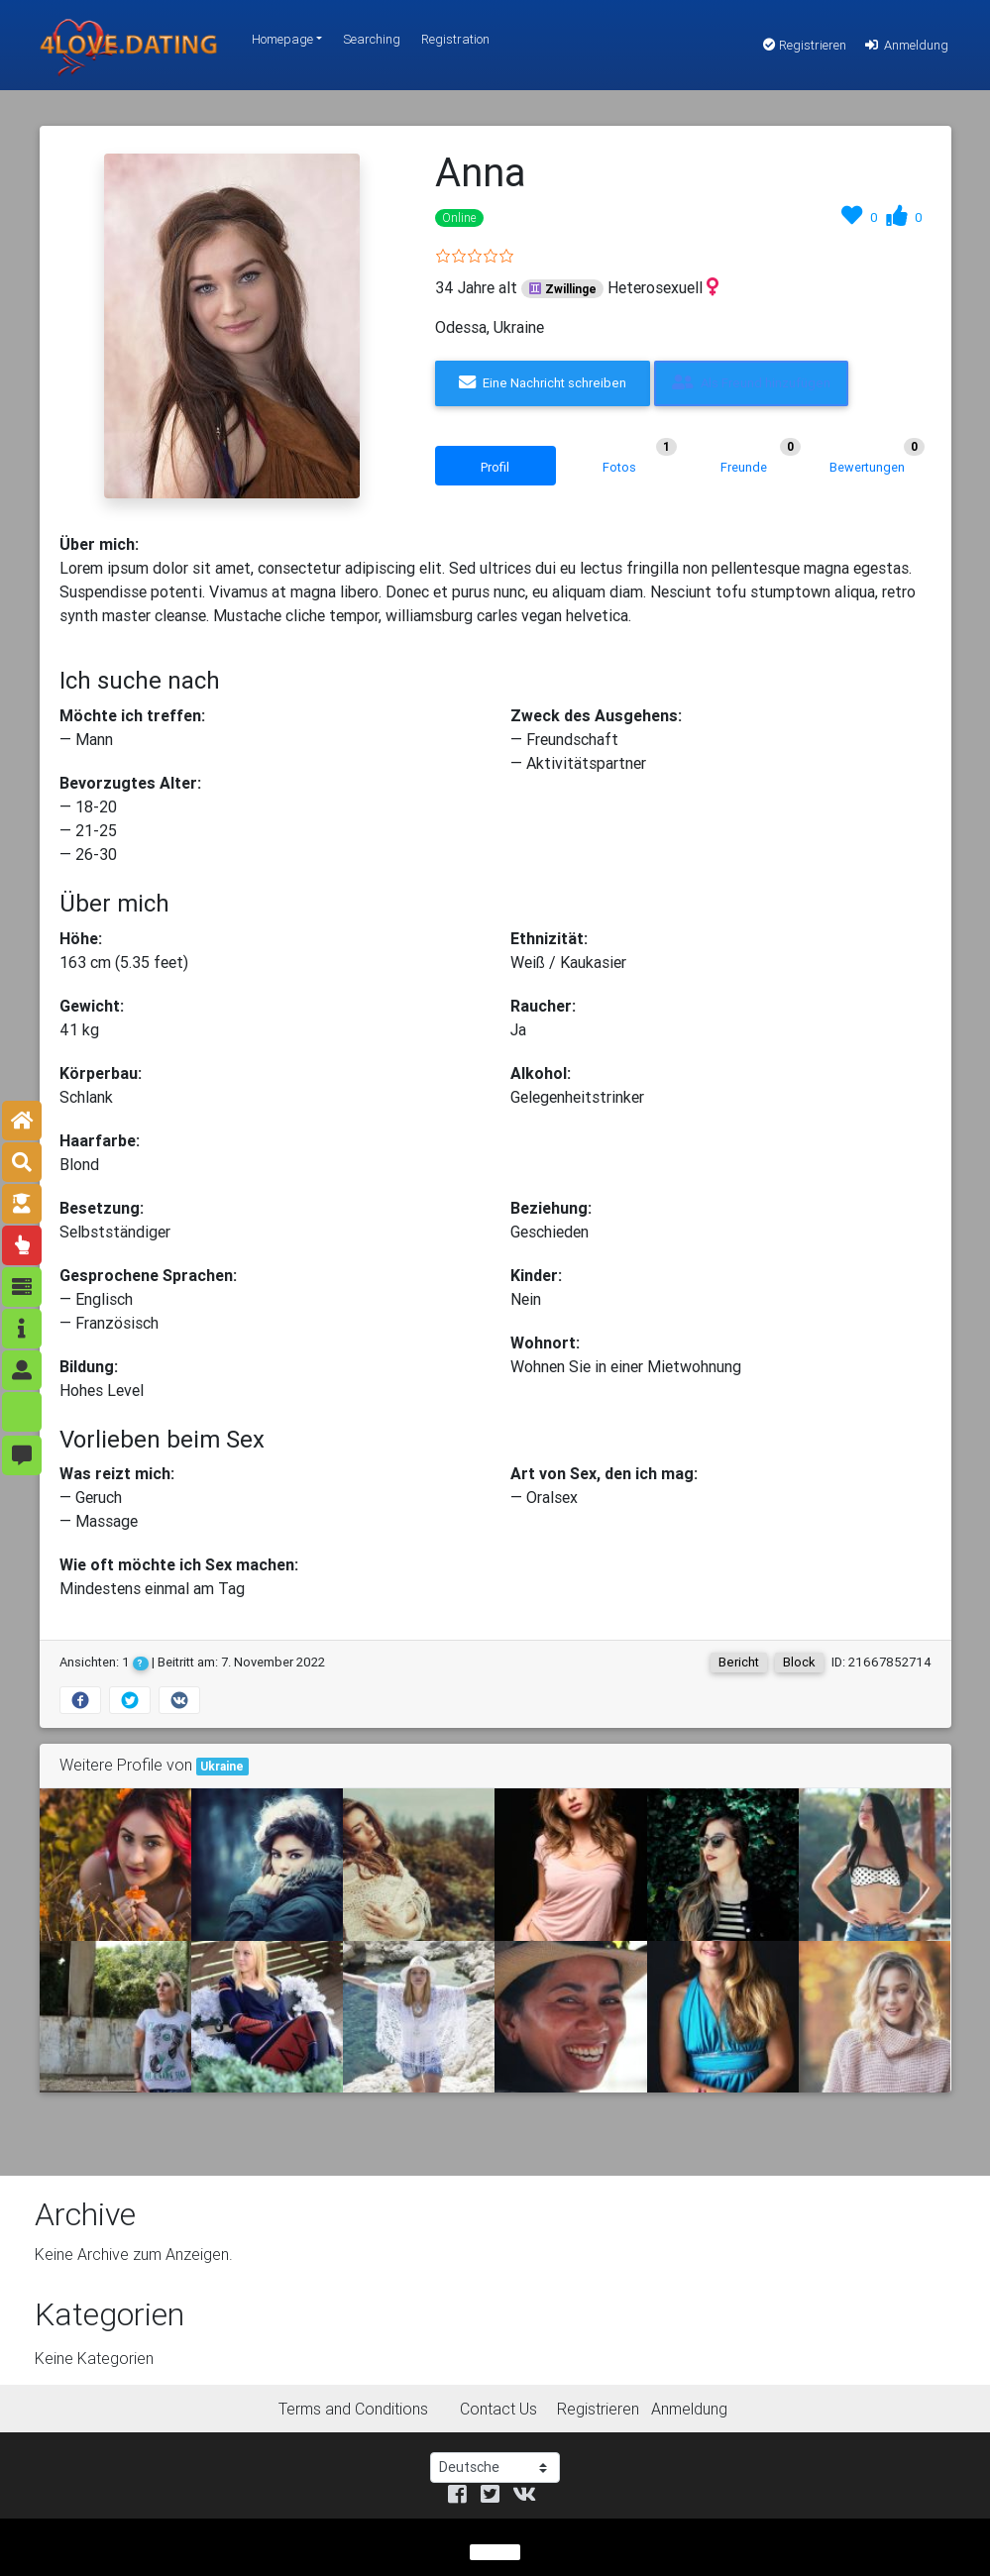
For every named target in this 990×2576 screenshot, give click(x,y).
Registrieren (804, 45)
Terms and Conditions (353, 2408)
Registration (455, 39)
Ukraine (222, 1766)
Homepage (282, 39)
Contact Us (498, 2408)
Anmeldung (905, 45)
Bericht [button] (738, 1662)
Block (799, 1662)
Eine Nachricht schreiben (542, 383)
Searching (371, 39)
